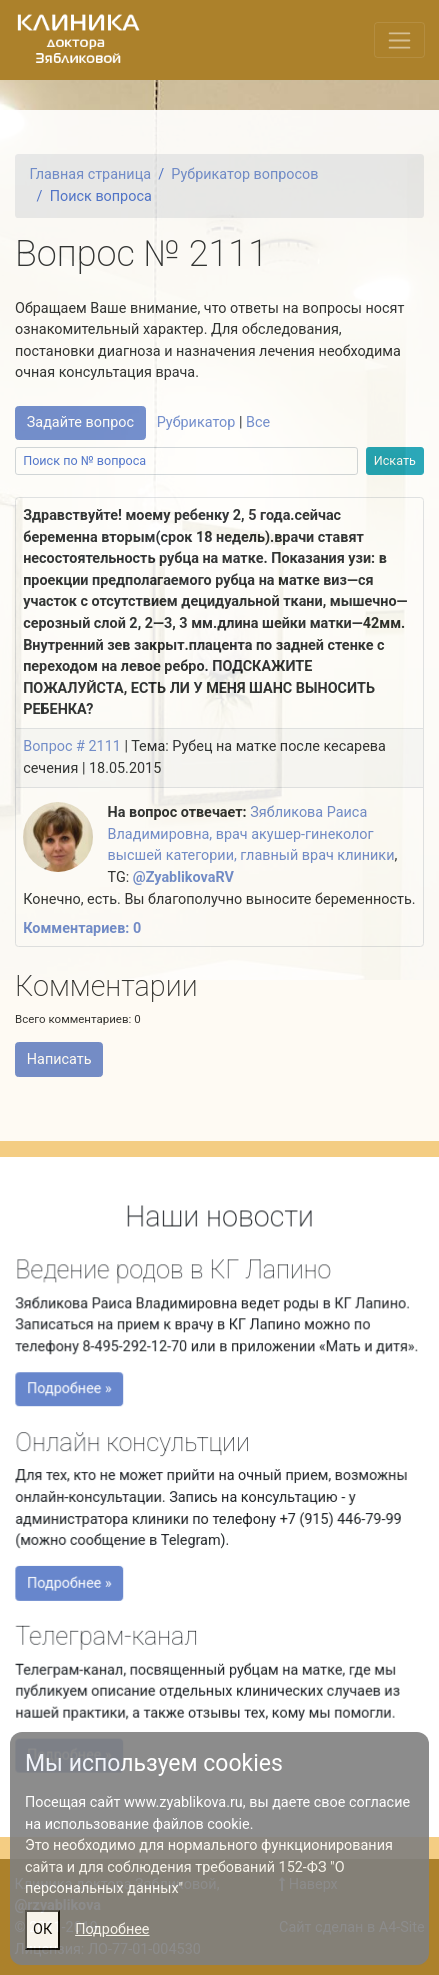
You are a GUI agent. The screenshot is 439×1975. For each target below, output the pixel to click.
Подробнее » (74, 1392)
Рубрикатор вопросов (244, 174)
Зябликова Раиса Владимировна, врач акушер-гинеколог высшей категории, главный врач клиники (251, 834)
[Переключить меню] (399, 40)
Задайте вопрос (80, 422)
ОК (42, 1929)
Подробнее (112, 1929)
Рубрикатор (196, 422)
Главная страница (90, 174)
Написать (59, 1059)
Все (258, 422)
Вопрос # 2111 (72, 746)
